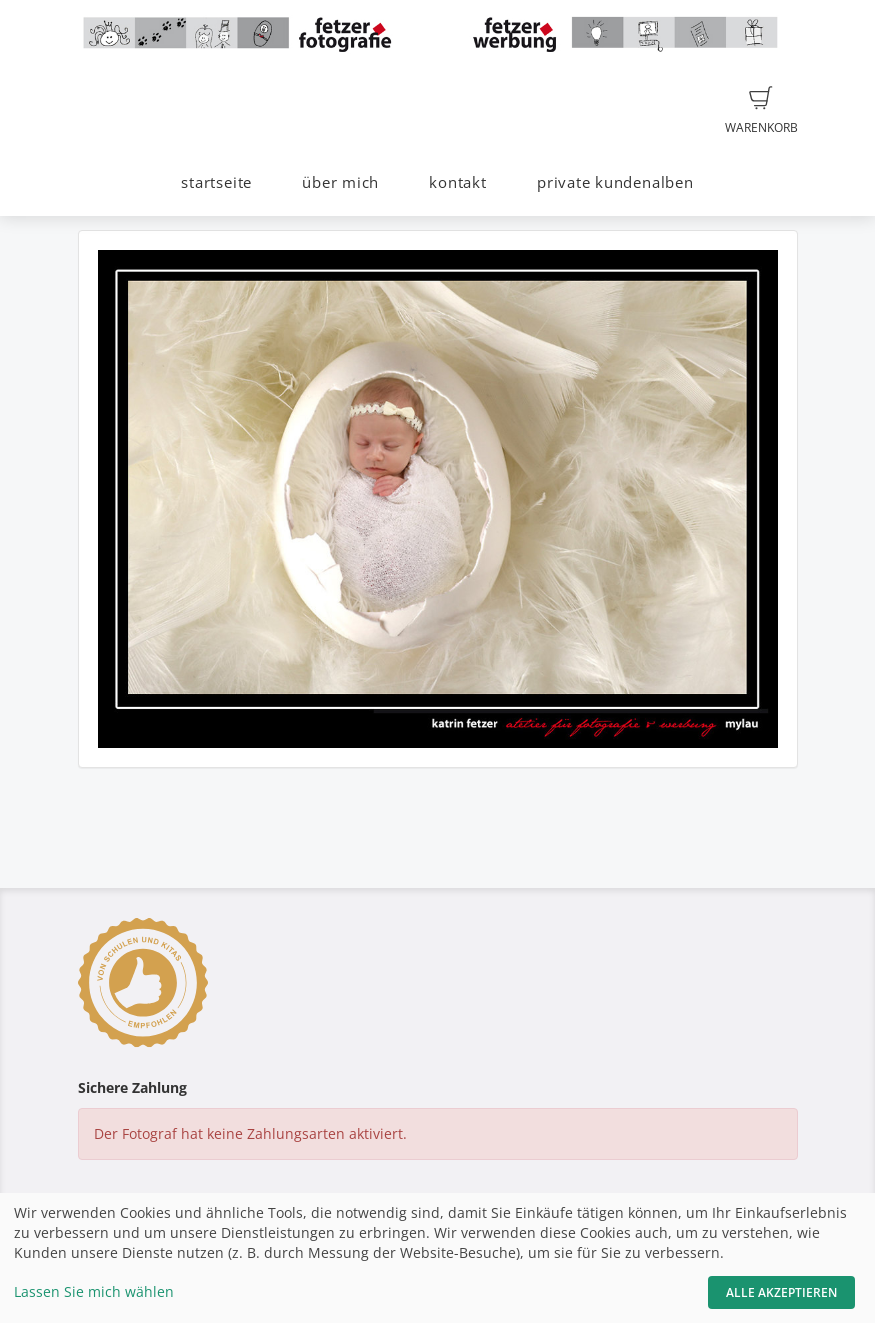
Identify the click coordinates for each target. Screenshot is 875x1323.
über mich (340, 182)
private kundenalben (615, 182)
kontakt (457, 182)
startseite (216, 182)
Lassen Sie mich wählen (94, 1291)
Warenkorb (761, 111)
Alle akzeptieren (781, 1292)
